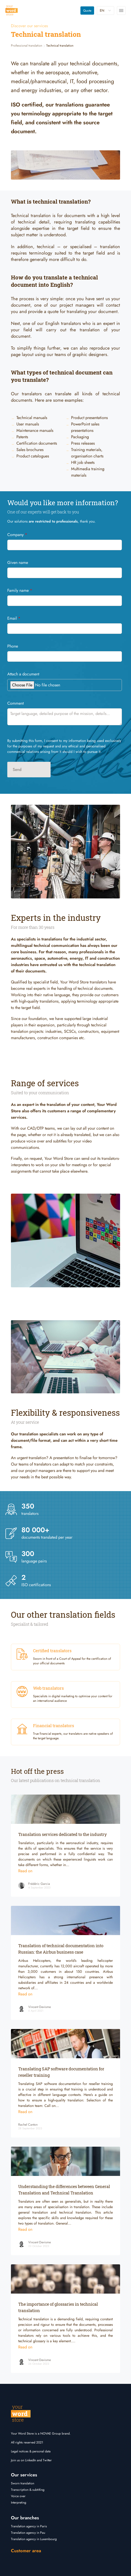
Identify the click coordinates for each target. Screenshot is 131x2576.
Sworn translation (22, 2483)
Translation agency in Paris (29, 2526)
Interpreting (18, 2502)
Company (17, 535)
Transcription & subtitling (27, 2489)
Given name (17, 563)
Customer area (26, 2550)
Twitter (47, 2460)
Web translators (48, 1688)
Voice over (18, 2496)
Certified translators (52, 1651)
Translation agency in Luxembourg (34, 2539)
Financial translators (53, 1726)
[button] (121, 10)
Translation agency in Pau (28, 2532)
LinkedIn (30, 2460)
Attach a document (23, 674)
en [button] (102, 10)
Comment (15, 703)
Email (14, 618)
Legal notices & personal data (31, 2451)
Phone (12, 646)
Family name (19, 590)
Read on (25, 1871)
